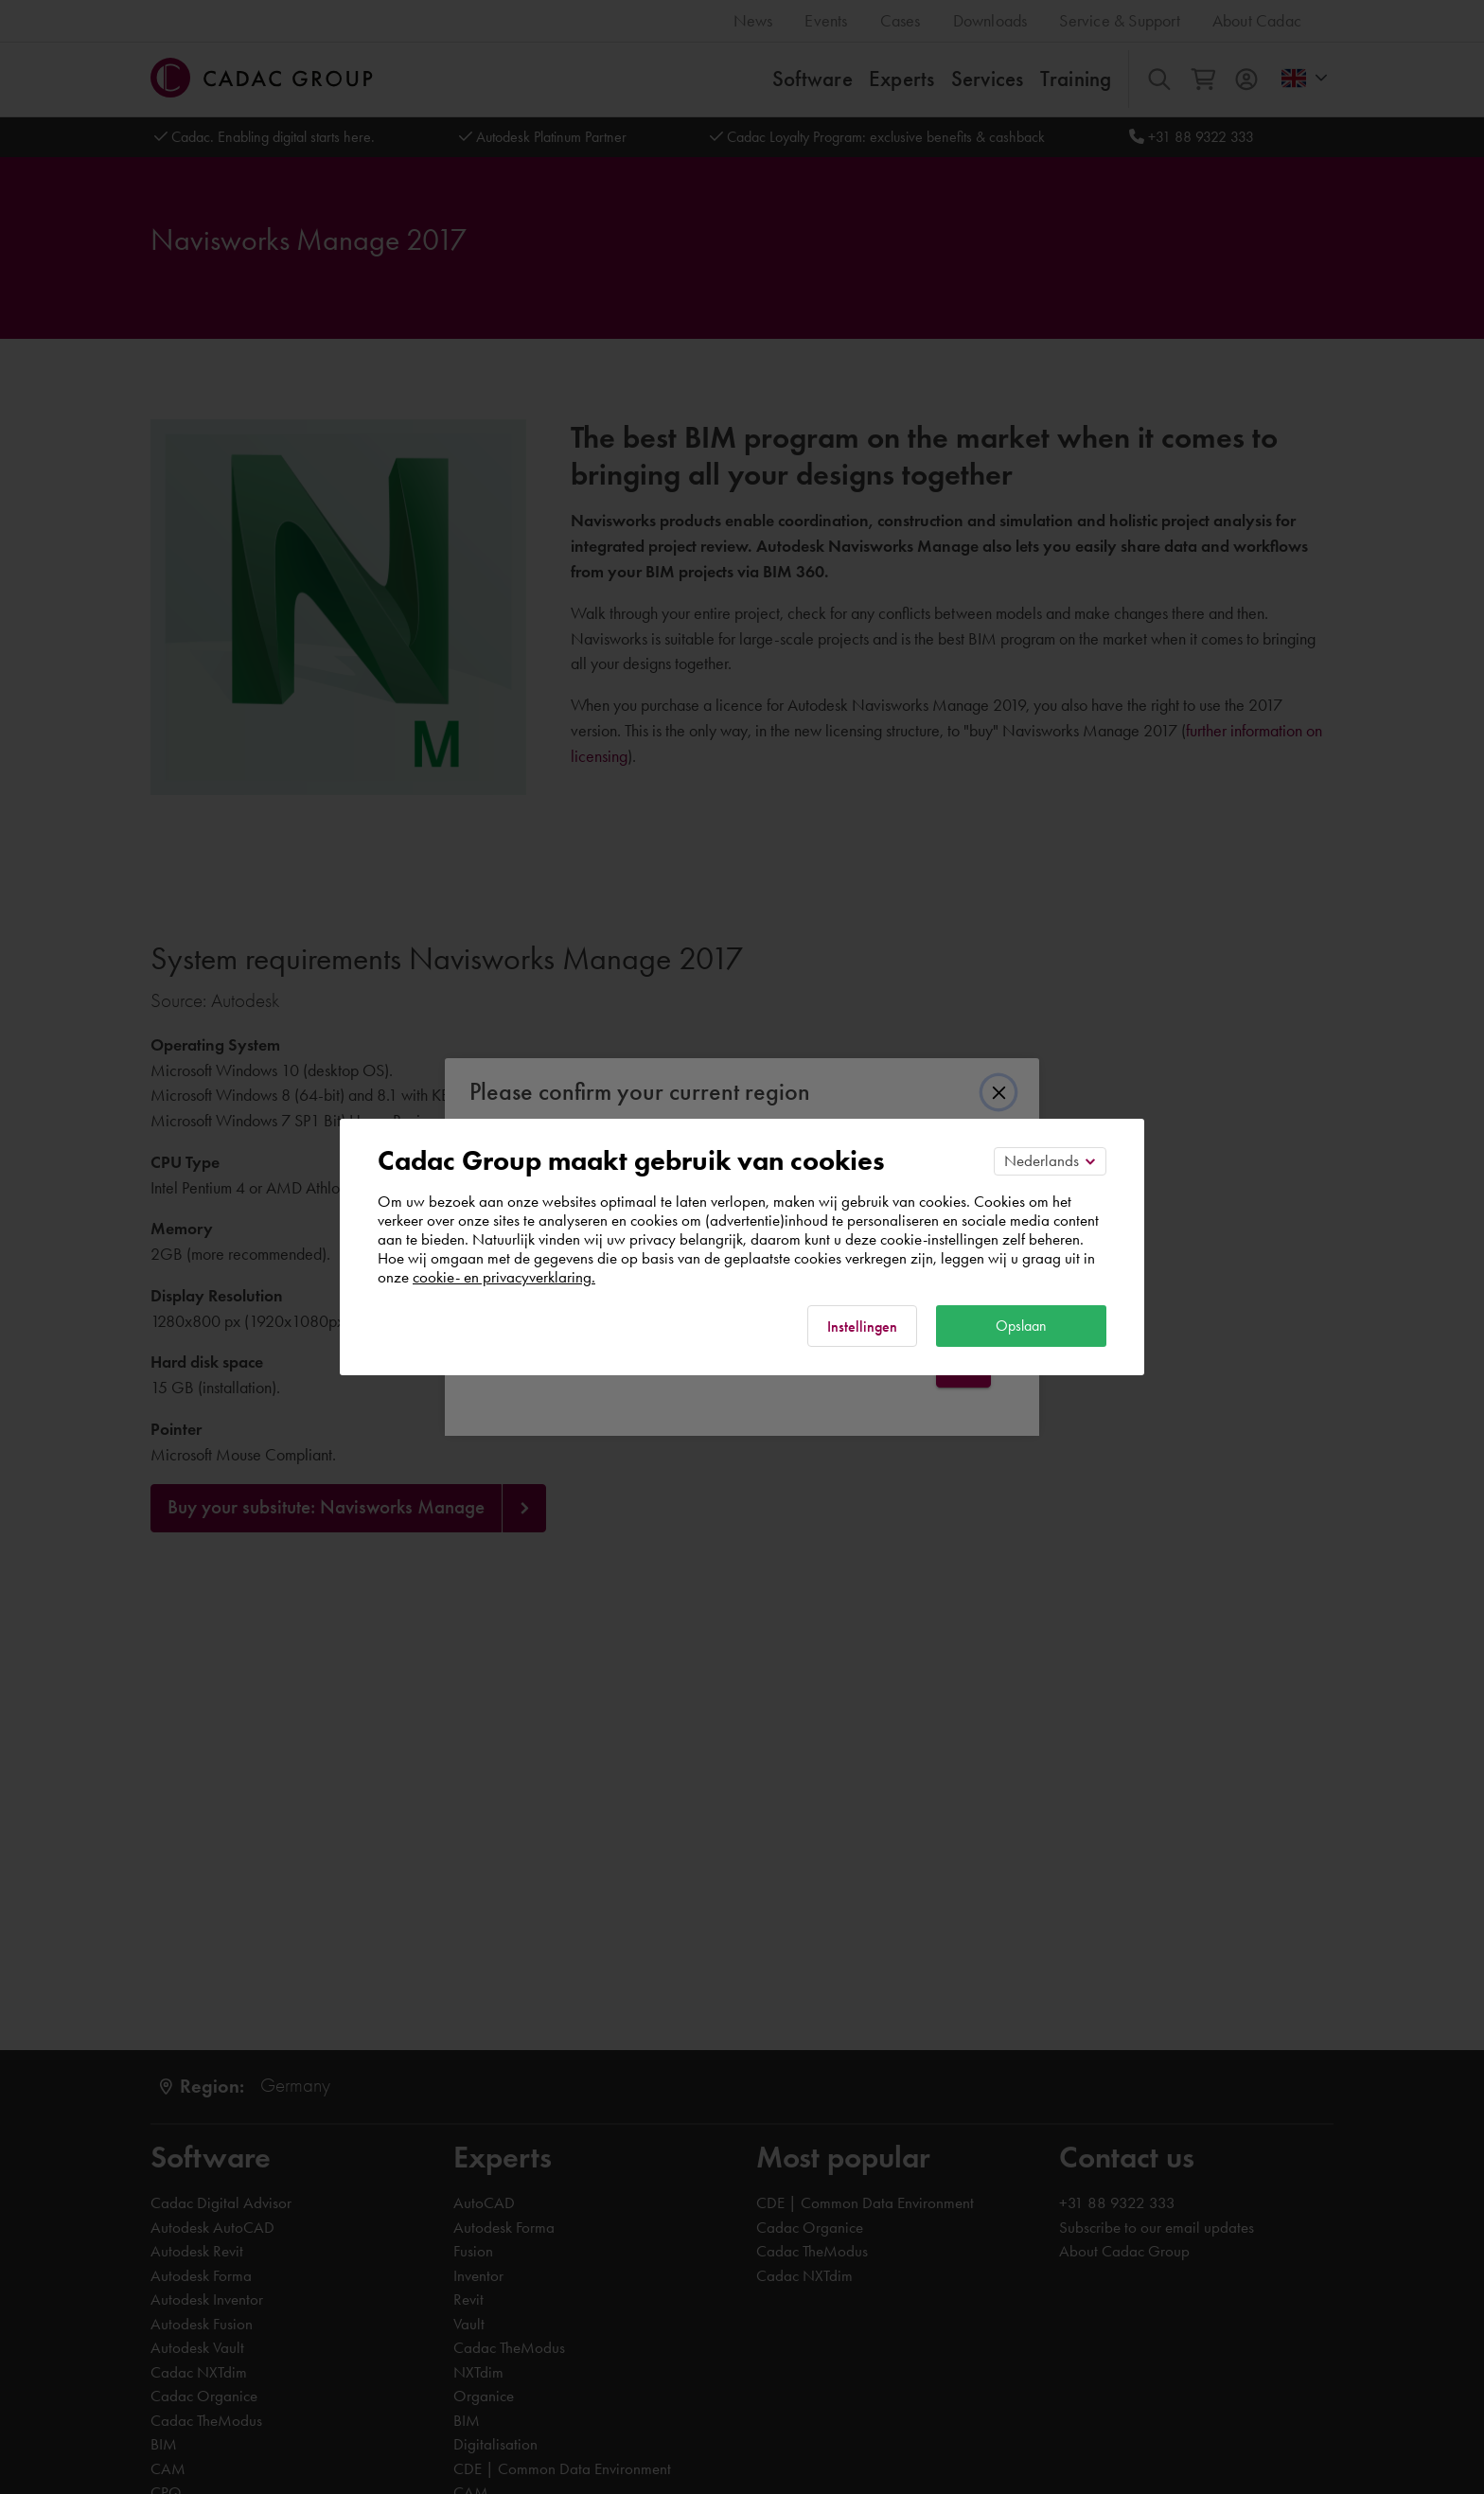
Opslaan (1021, 1326)
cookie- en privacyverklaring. (504, 1276)
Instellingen (862, 1326)
